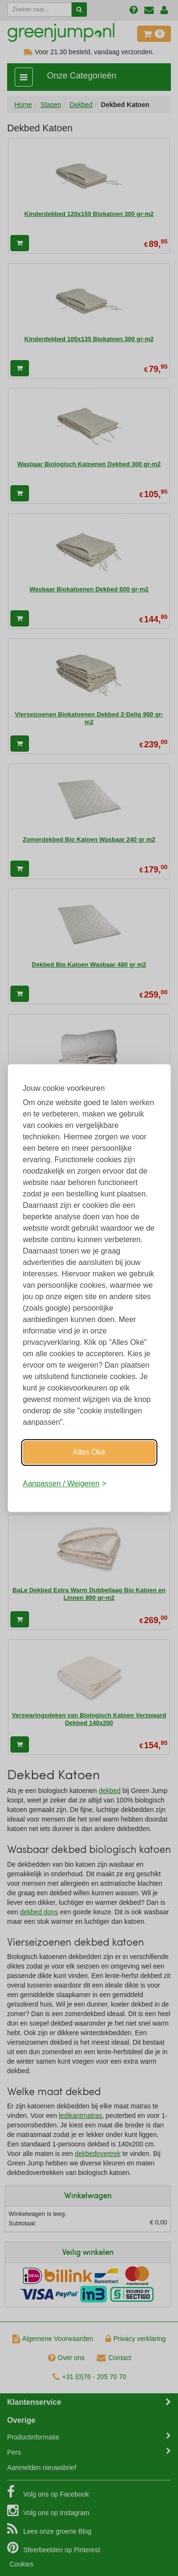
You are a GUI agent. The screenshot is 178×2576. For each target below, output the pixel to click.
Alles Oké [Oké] (89, 1452)
